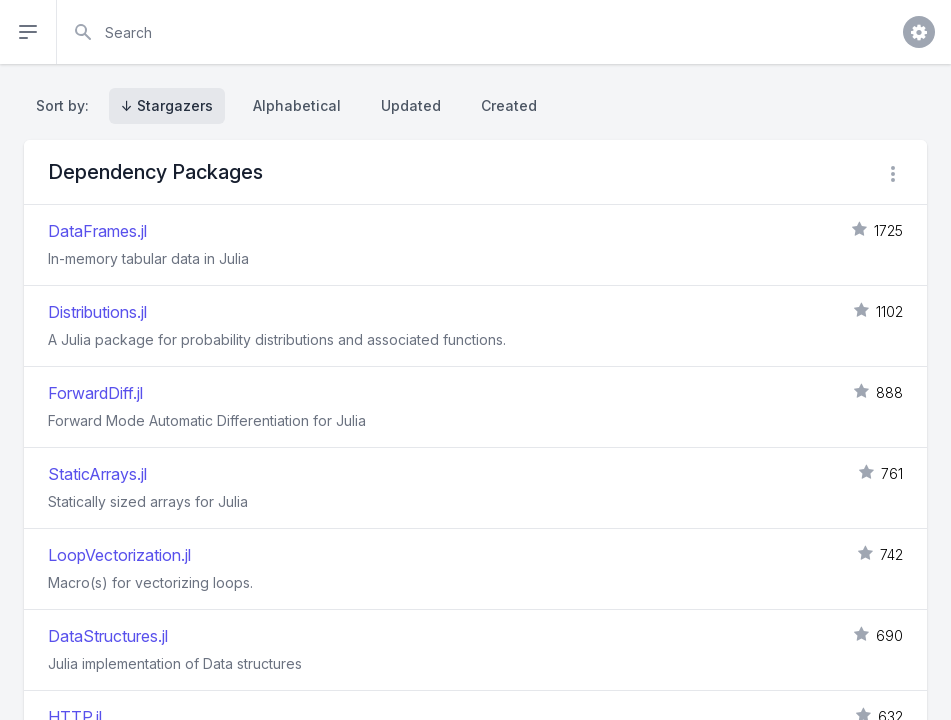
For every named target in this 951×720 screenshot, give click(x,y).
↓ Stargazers (167, 105)
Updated (411, 105)
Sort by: (66, 105)
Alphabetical (297, 105)
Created (509, 105)
